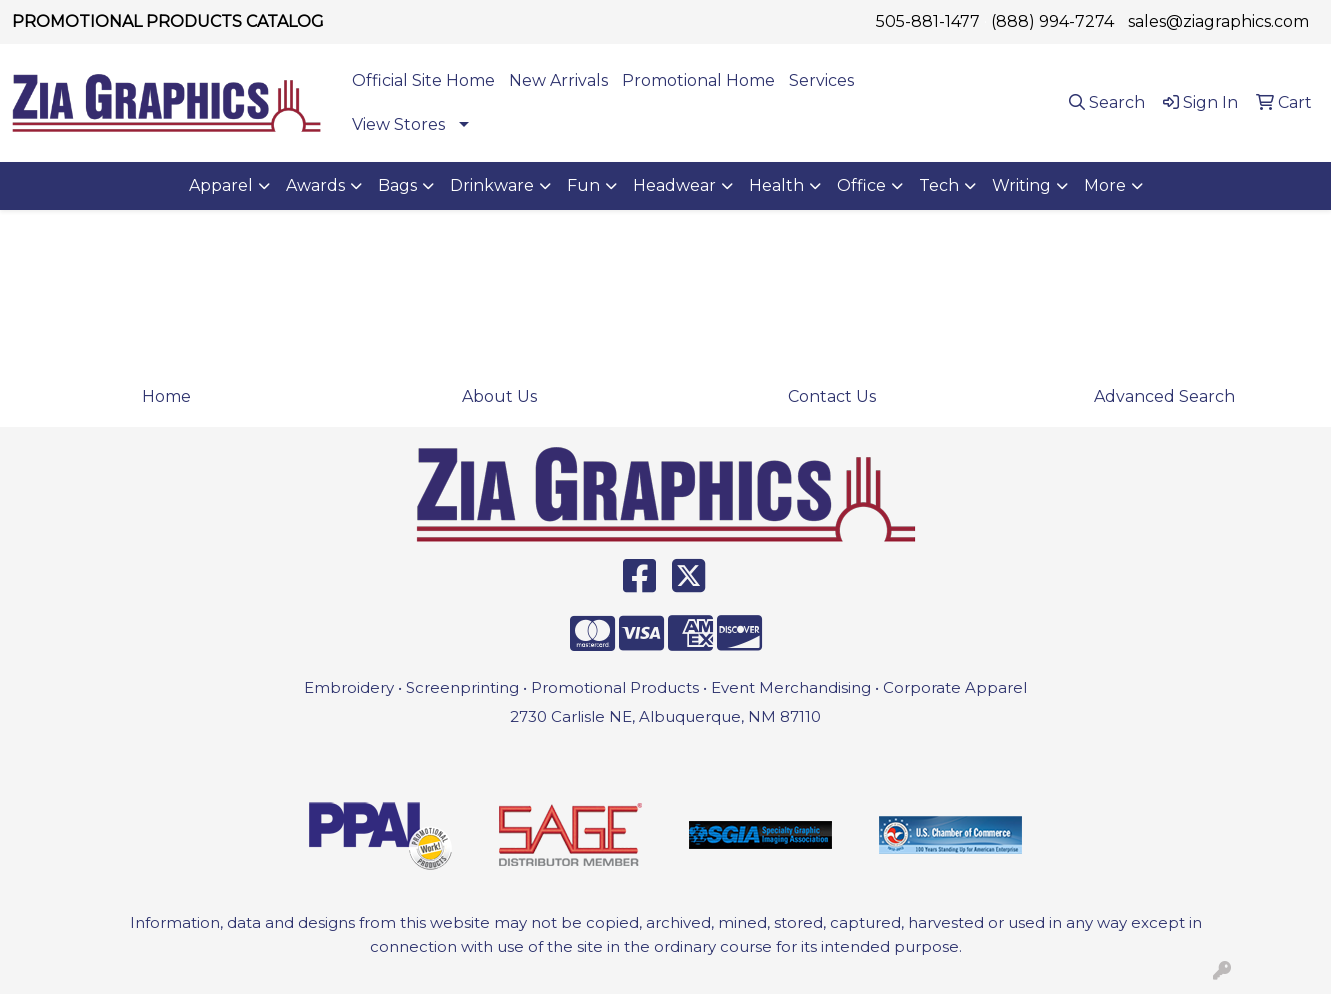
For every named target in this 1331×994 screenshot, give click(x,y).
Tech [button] (939, 185)
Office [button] (861, 185)
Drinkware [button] (492, 185)
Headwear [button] (674, 185)
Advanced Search (1164, 396)
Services (821, 80)
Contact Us (832, 396)
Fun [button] (583, 185)
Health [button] (776, 185)
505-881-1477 (928, 21)
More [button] (1105, 185)
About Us (499, 396)
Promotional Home (698, 80)
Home (166, 396)
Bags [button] (397, 185)
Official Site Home (423, 80)
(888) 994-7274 (1052, 21)
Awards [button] (315, 185)
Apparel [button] (221, 185)
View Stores (398, 124)
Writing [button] (1021, 185)
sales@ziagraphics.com (1218, 21)
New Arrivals (558, 80)
